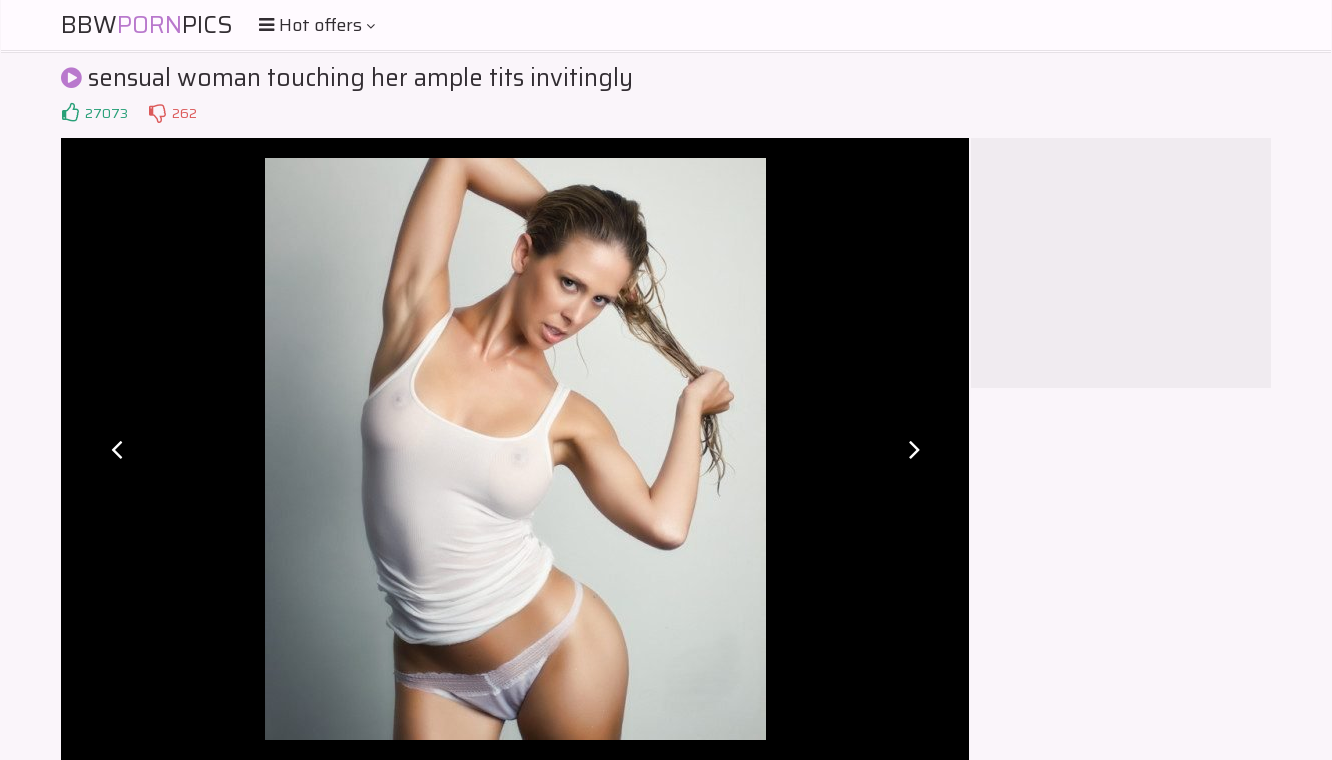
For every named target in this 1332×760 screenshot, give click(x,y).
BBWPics (147, 25)
